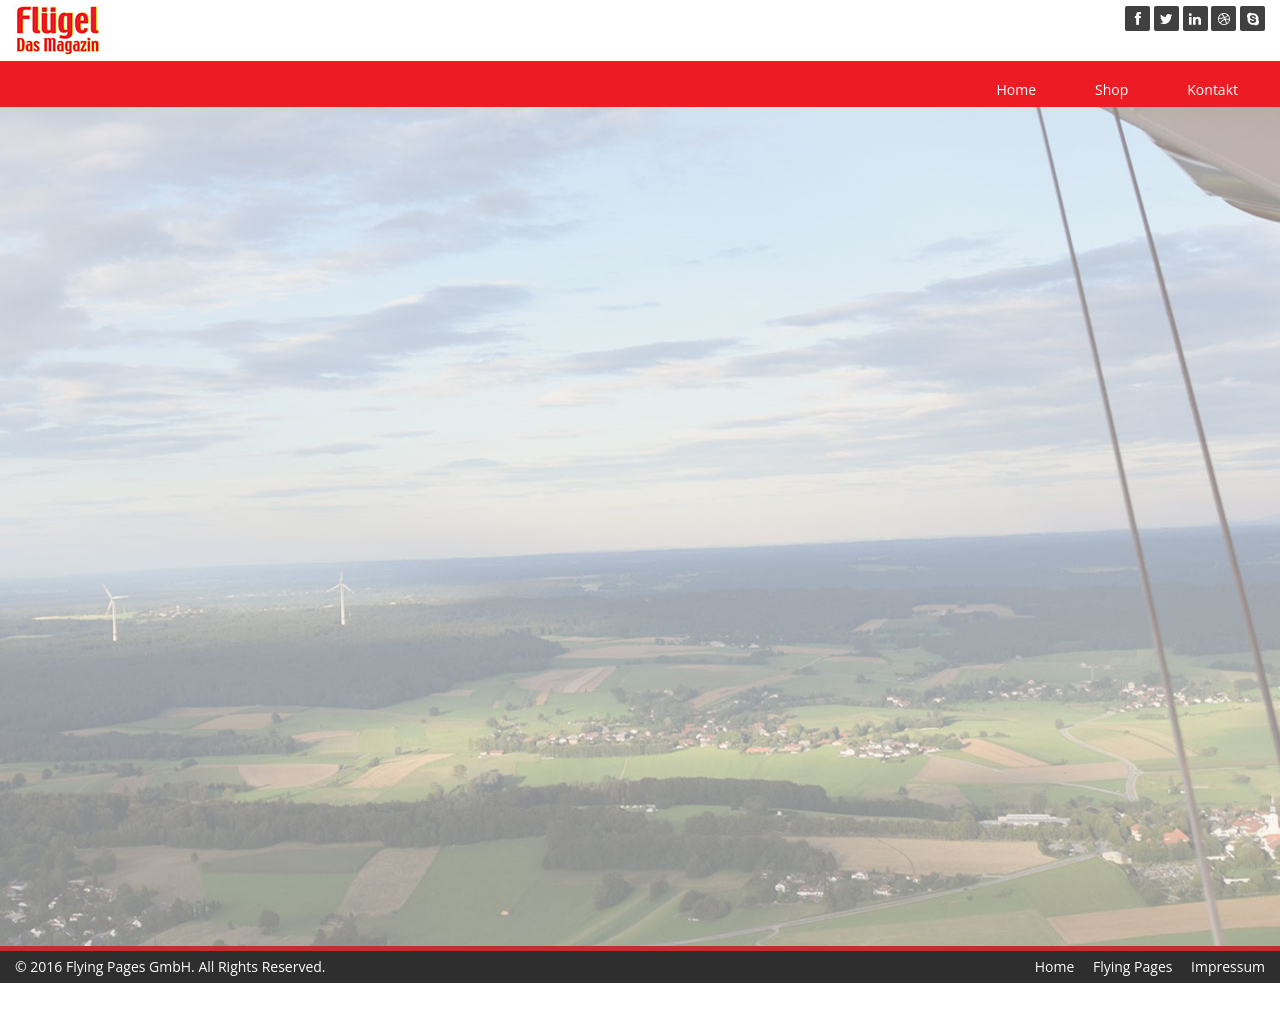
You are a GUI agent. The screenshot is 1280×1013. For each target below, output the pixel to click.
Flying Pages (1132, 966)
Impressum (1228, 966)
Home (1016, 89)
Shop (1111, 89)
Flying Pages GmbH (128, 966)
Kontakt (1212, 89)
